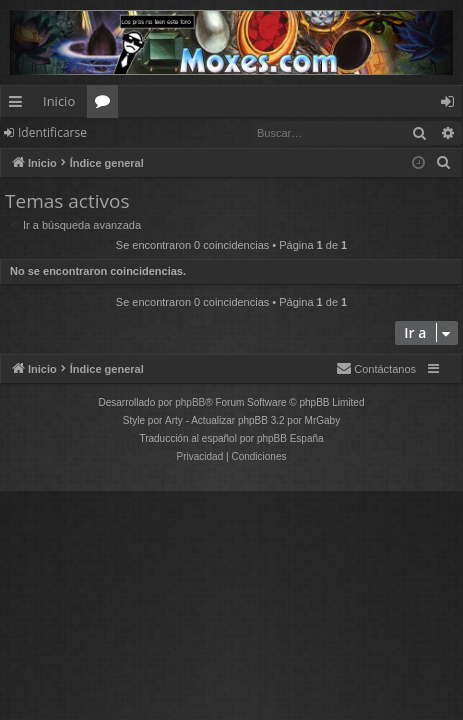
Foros (106, 105)
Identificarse (52, 132)
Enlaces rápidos (19, 105)
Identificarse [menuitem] (452, 105)
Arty (174, 420)
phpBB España (290, 438)
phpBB (190, 402)
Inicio (59, 101)
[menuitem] (444, 163)
